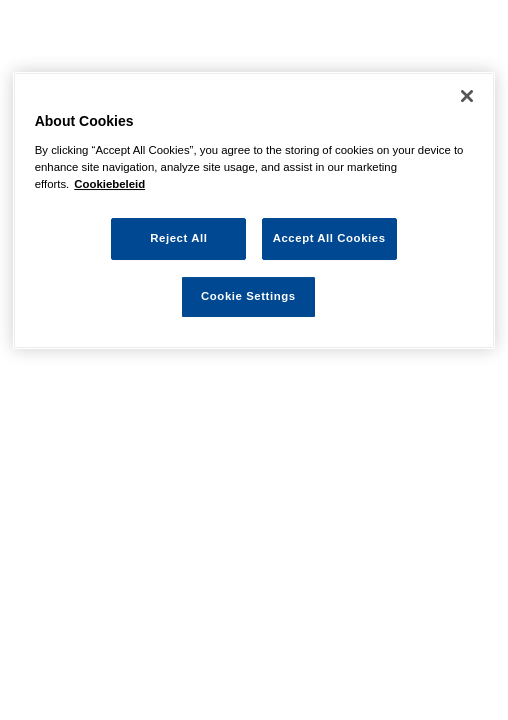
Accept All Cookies (329, 238)
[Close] (467, 96)
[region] (254, 210)
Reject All (178, 238)
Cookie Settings (248, 296)
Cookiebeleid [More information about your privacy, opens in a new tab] (109, 184)
